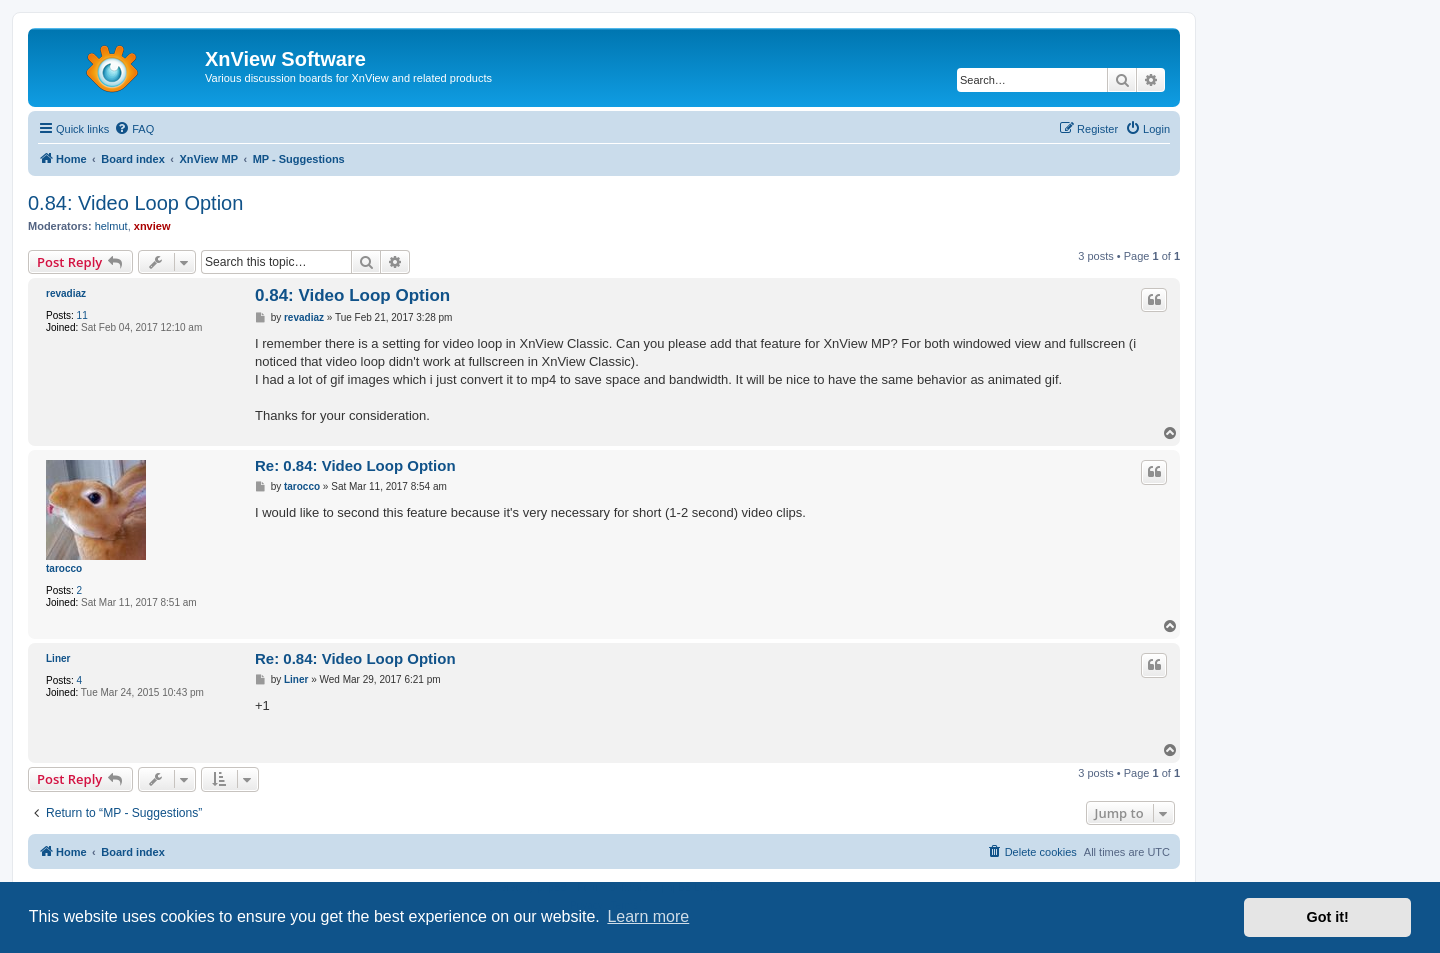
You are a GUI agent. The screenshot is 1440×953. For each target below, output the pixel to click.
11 (82, 315)
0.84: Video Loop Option (135, 203)
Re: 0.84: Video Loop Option (355, 465)
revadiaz (66, 293)
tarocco (64, 568)
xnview (152, 226)
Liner (58, 658)
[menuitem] (134, 129)
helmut (111, 226)
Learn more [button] (648, 916)
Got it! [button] (1328, 917)
